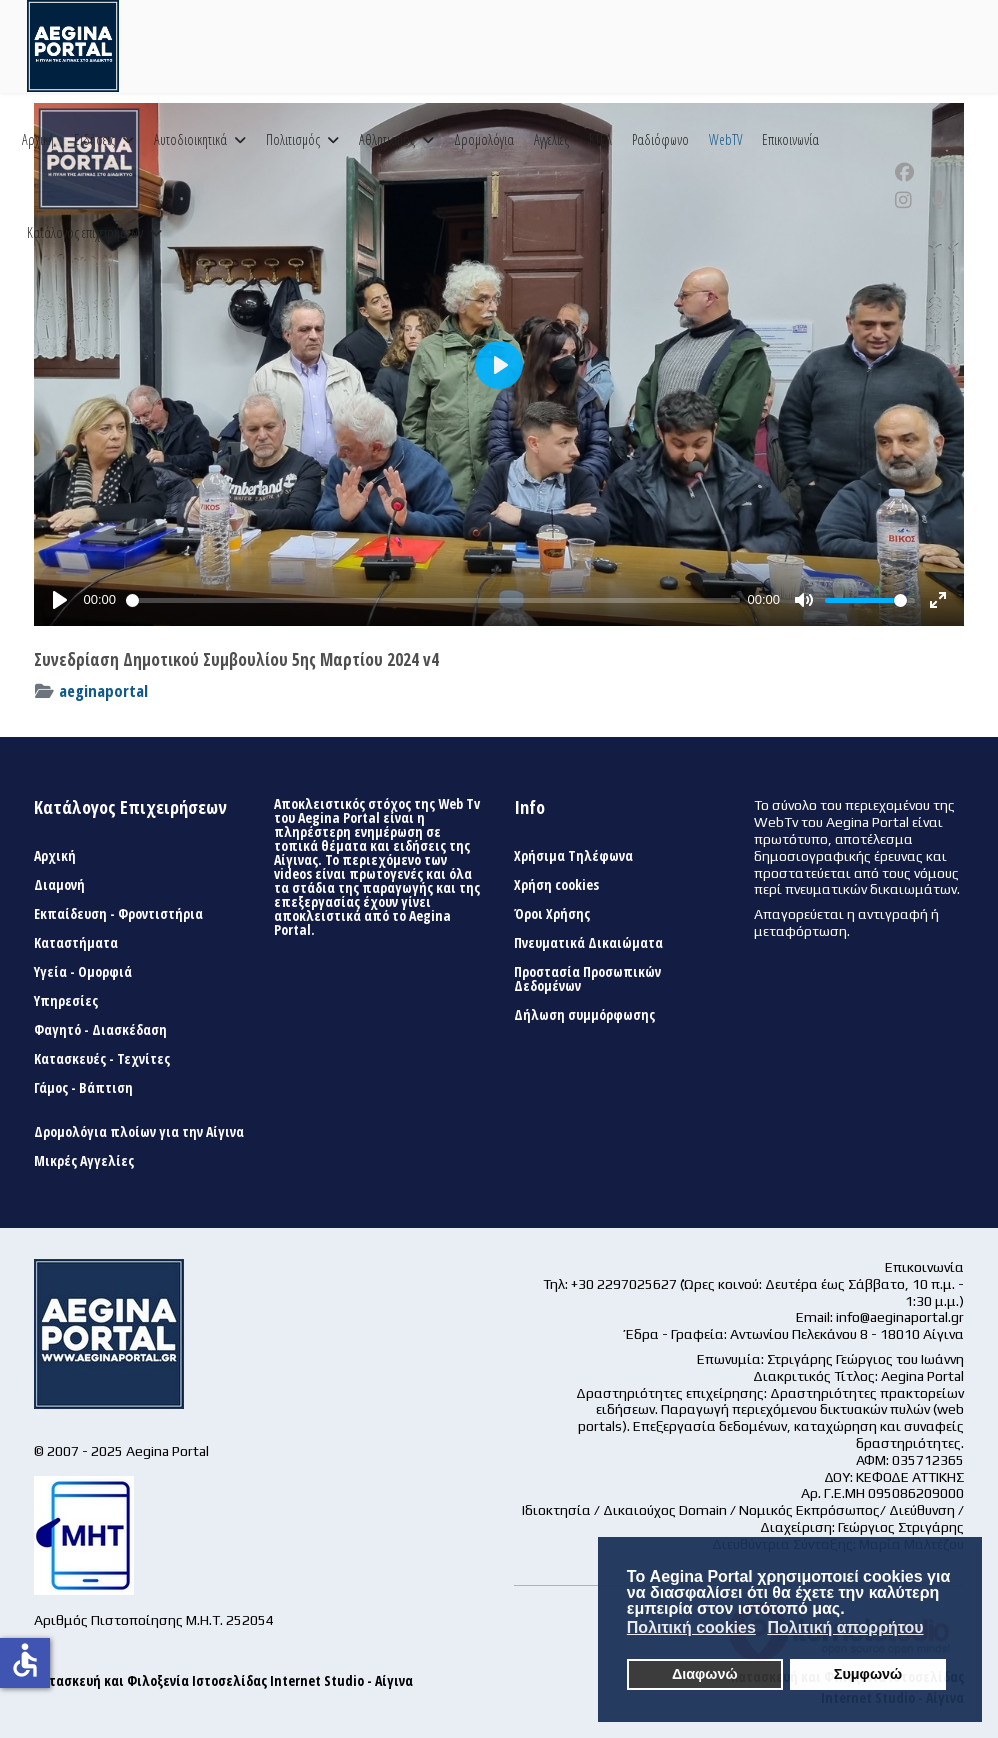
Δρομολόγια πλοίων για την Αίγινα (139, 1132)
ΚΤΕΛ (600, 139)
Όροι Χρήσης (552, 914)
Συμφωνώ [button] (868, 1674)
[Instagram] (903, 200)
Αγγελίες (551, 139)
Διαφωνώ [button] (705, 1674)
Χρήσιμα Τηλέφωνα (573, 856)
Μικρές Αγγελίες (84, 1161)
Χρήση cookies (556, 885)
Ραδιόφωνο (660, 139)
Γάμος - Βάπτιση (83, 1088)
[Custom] (939, 200)
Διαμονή (59, 885)
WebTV (725, 139)
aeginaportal (103, 690)
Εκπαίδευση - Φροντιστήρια (118, 914)
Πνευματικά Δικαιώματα (588, 943)
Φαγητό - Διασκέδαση (100, 1030)
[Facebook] (904, 172)
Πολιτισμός (293, 139)
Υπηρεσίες (66, 1001)
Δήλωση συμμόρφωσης (584, 1015)
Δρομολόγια (484, 139)
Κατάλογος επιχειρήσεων (85, 232)
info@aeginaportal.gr (900, 1317)
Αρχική (38, 139)
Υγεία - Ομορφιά (83, 972)
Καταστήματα (76, 943)
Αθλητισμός (387, 139)
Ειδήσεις (94, 139)
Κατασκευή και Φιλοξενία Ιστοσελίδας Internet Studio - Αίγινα (223, 1680)
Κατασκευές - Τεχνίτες (102, 1059)
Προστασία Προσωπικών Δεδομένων (587, 979)
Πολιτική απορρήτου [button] (845, 1627)
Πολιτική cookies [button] (691, 1627)
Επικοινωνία (790, 139)
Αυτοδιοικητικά (190, 139)
